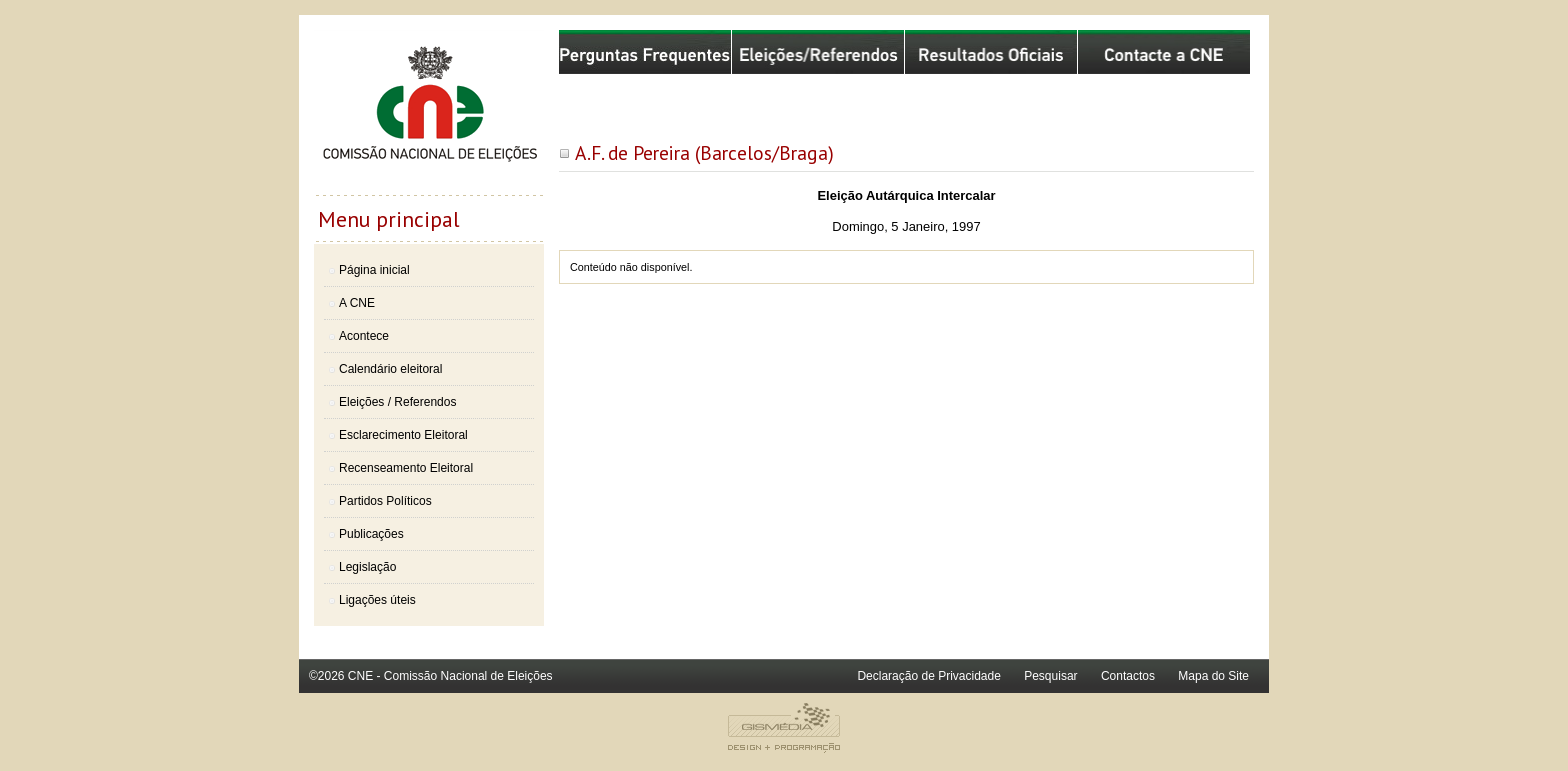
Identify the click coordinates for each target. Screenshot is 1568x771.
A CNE (357, 303)
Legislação (367, 567)
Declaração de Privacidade (928, 676)
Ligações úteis (377, 600)
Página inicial (374, 270)
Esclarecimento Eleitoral (403, 435)
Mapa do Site (1213, 676)
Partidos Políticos (385, 501)
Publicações (371, 534)
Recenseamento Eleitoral (406, 468)
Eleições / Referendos (397, 402)
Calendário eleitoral (390, 369)
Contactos (1128, 676)
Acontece (364, 336)
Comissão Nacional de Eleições (429, 112)
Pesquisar (1050, 676)
